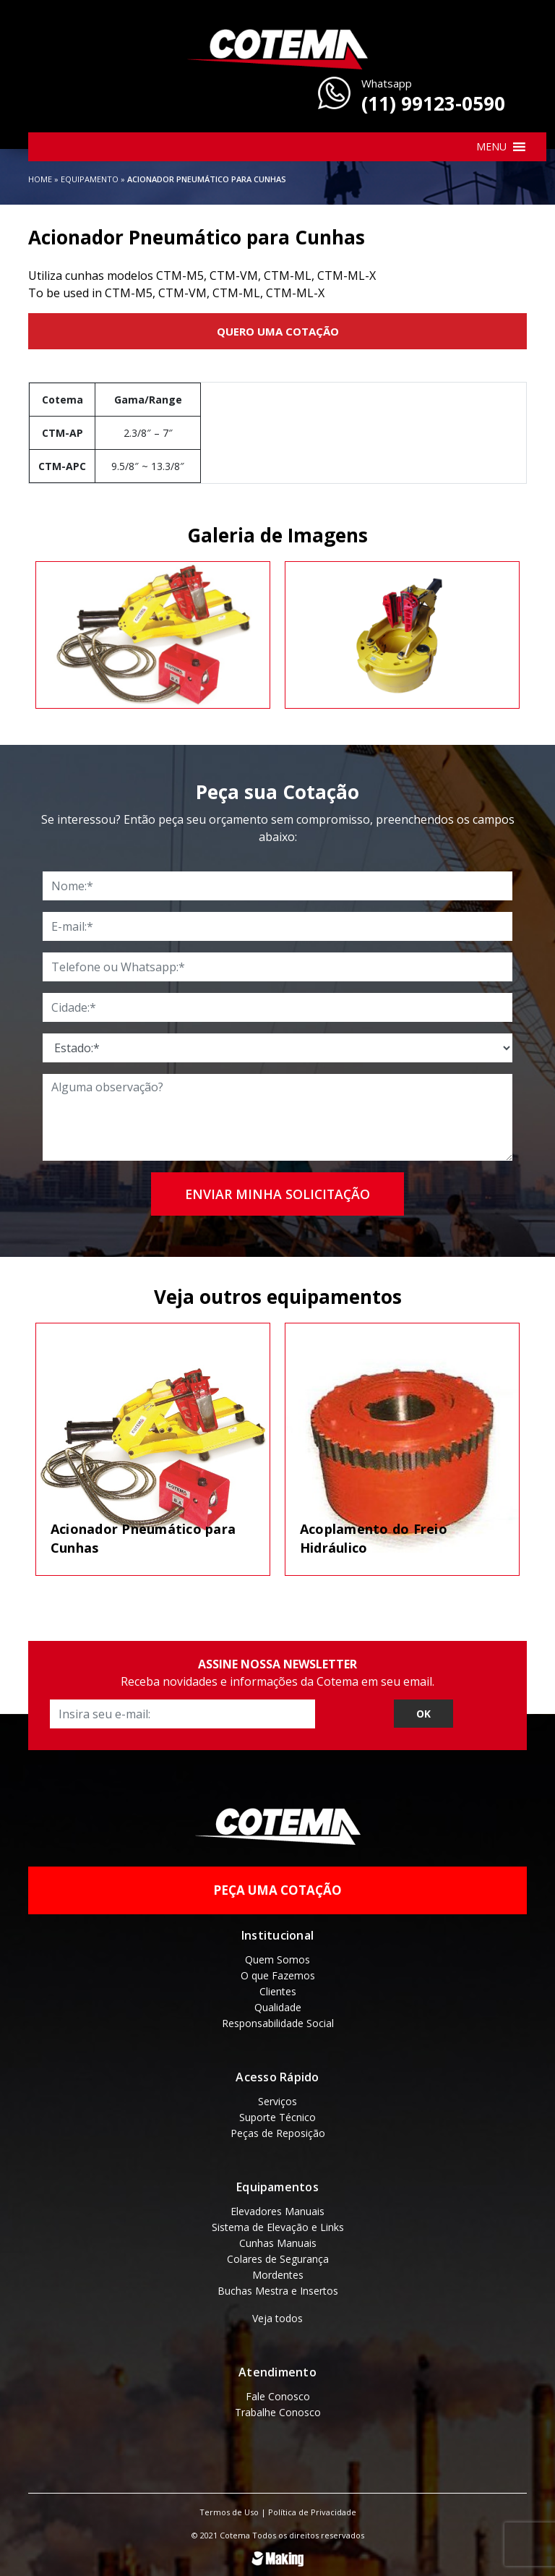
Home (40, 179)
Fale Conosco (278, 2394)
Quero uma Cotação (278, 331)
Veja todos (277, 2316)
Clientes (277, 1989)
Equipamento (90, 179)
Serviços (277, 2099)
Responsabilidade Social (278, 2021)
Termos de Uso (229, 2509)
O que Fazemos (278, 1973)
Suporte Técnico (277, 2115)
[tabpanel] (153, 633)
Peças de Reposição (278, 2131)
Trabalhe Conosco (278, 2410)
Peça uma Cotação (277, 1888)
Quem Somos (277, 1957)
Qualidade (277, 2005)
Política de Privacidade (312, 2509)
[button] (491, 146)
